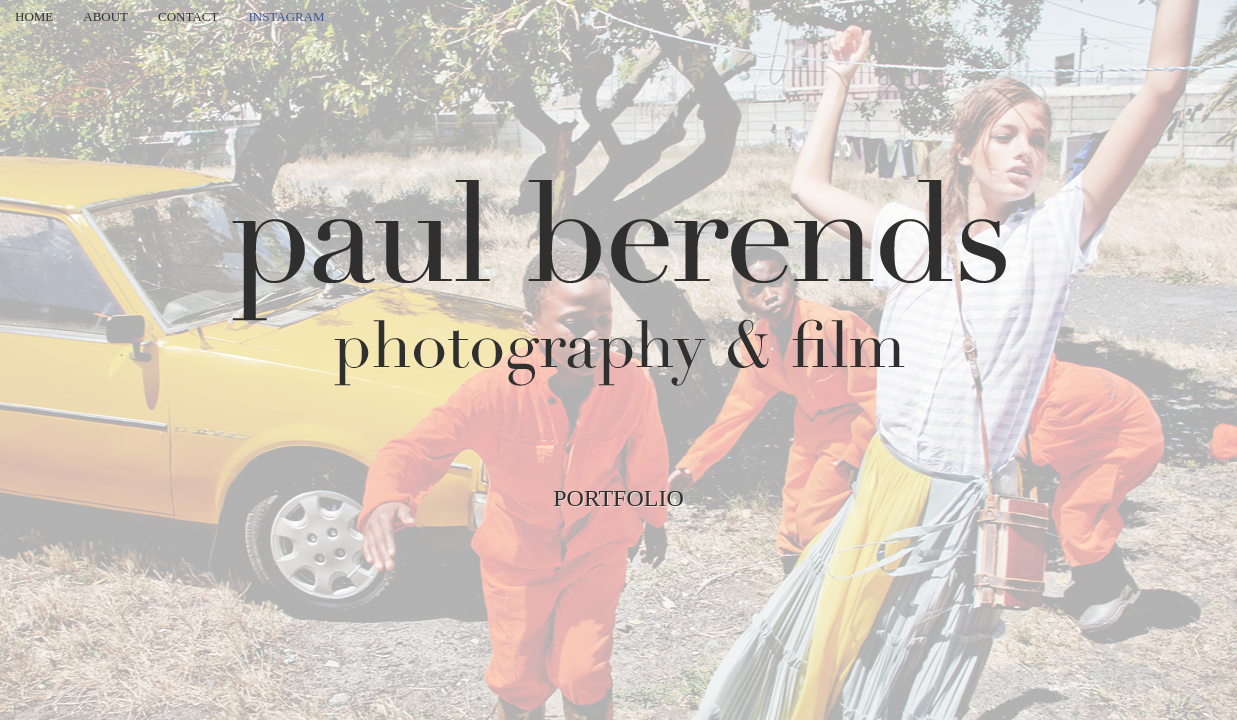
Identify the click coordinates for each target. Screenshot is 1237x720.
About (105, 16)
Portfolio (618, 498)
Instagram (286, 16)
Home (34, 16)
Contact (188, 16)
